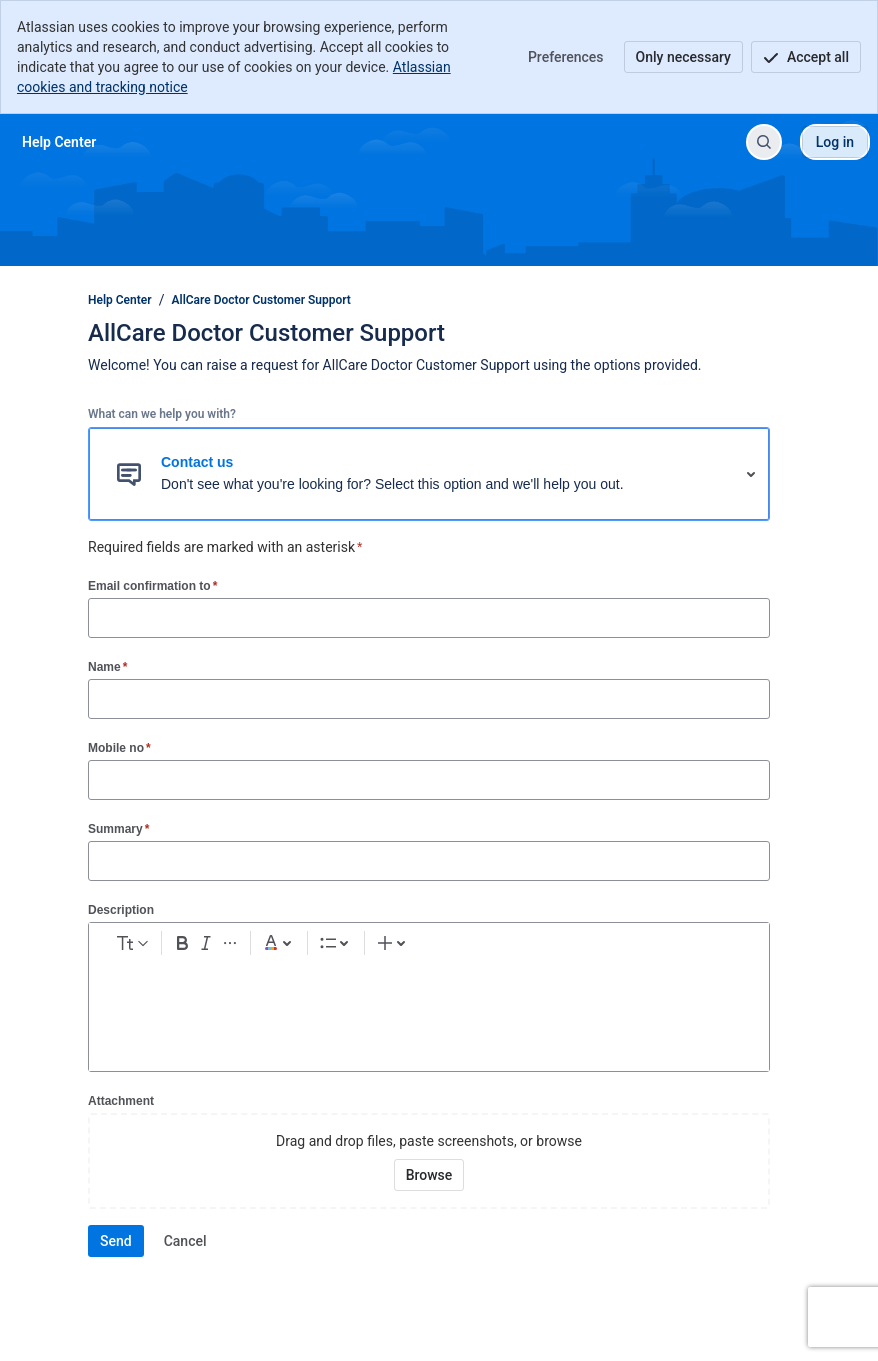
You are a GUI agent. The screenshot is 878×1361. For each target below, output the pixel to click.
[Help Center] (59, 142)
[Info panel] (669, 947)
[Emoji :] (573, 947)
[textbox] (429, 1008)
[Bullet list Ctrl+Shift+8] (428, 947)
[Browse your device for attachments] (429, 1175)
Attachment (121, 1101)
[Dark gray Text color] (379, 947)
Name (107, 666)
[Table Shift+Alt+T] (605, 947)
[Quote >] (701, 947)
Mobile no (119, 747)
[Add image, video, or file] (541, 947)
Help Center (120, 300)
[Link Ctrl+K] (509, 947)
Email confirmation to (152, 585)
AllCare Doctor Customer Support (261, 300)
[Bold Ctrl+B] (266, 947)
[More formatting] (330, 947)
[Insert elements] (742, 947)
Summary (118, 828)
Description (121, 910)
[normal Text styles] (171, 947)
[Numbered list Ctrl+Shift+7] (460, 947)
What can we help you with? (162, 414)
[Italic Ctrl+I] (298, 947)
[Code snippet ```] (637, 947)
